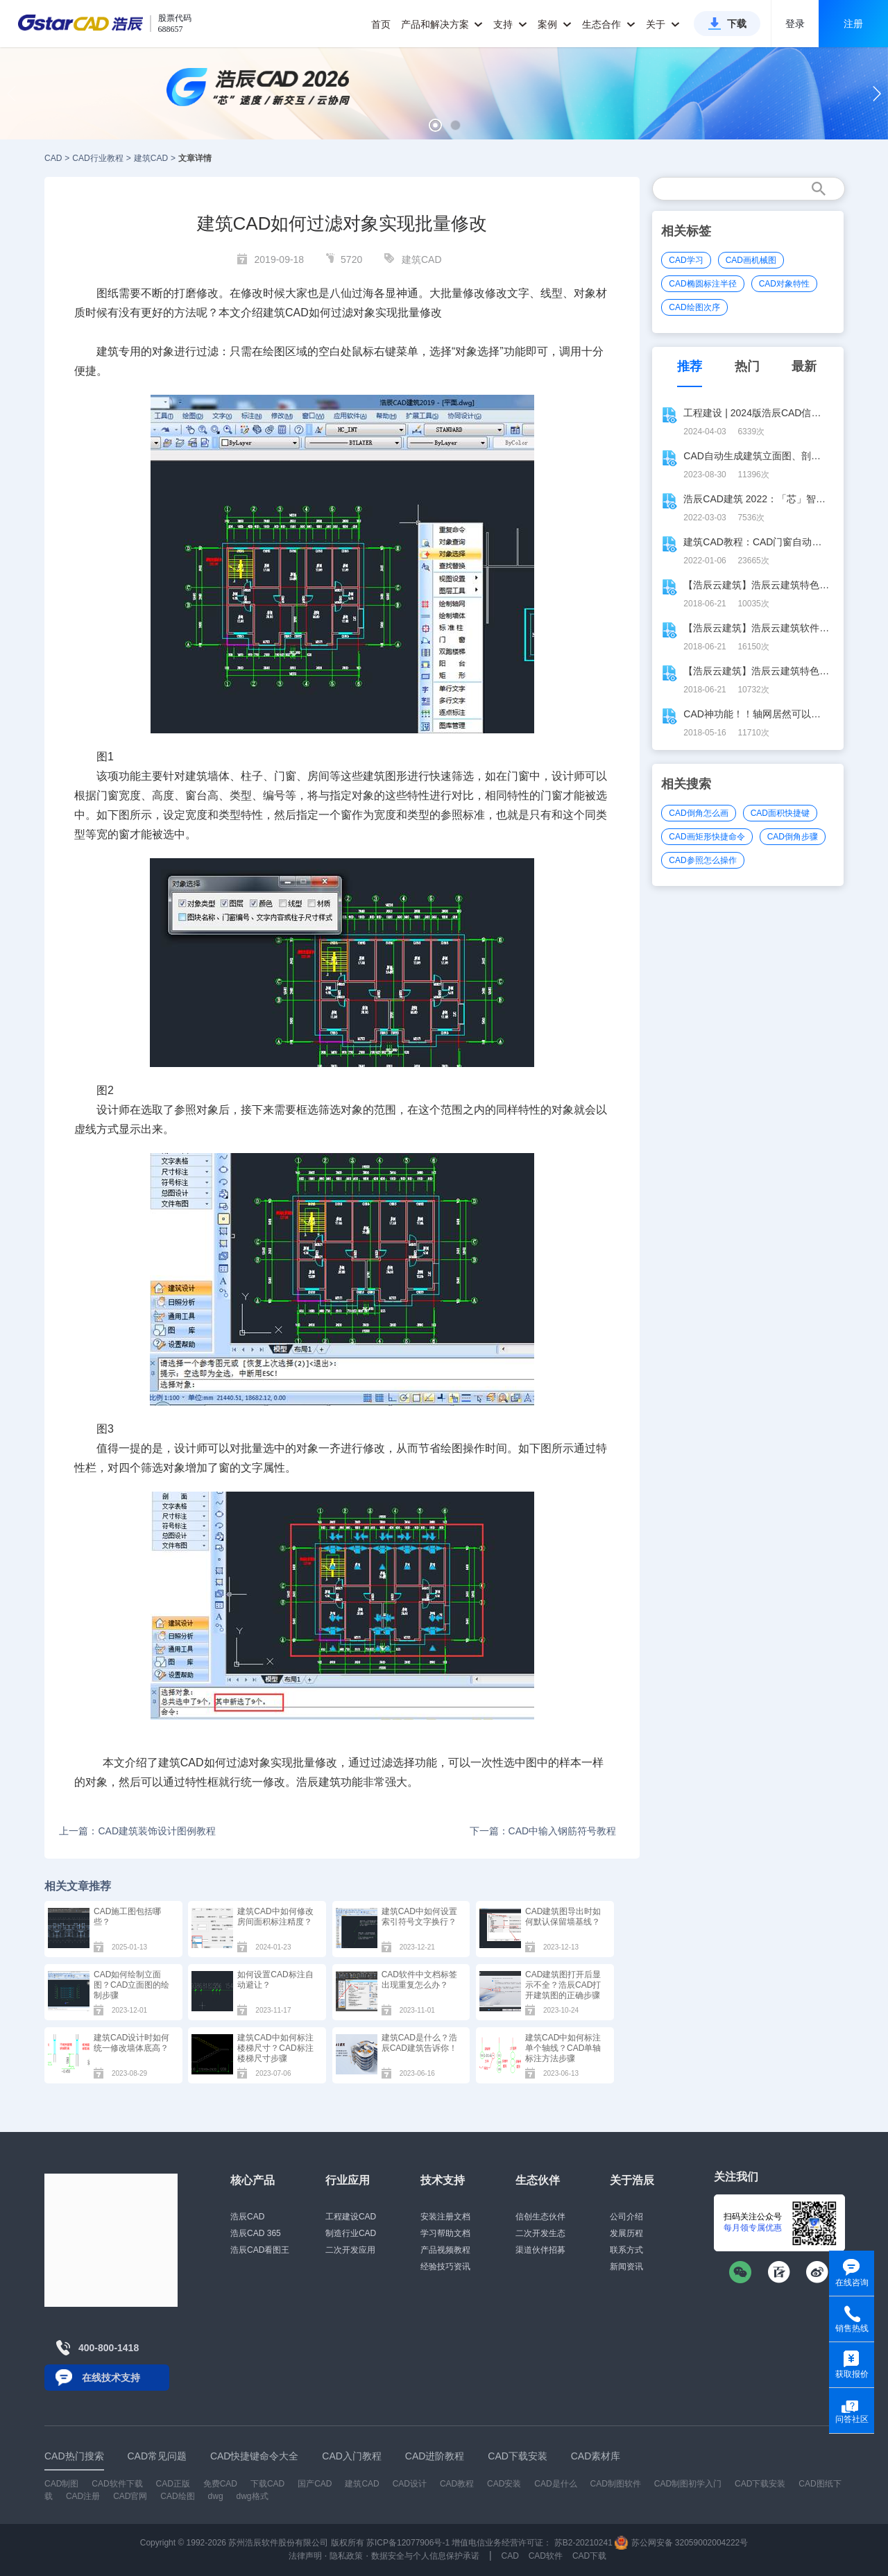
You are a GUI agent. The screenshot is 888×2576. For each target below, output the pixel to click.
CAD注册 (83, 2496)
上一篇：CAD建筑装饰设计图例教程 (137, 1830)
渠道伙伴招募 (540, 2250)
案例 (555, 24)
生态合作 (608, 24)
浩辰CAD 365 (255, 2233)
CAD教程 (457, 2484)
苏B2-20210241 (583, 2543)
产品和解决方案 (442, 24)
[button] (435, 125)
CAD (53, 158)
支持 (510, 24)
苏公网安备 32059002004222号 (681, 2543)
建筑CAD (151, 158)
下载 (736, 23)
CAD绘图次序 (694, 307)
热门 (747, 366)
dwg (215, 2496)
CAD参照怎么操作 (702, 860)
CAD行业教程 (97, 158)
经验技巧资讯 (445, 2266)
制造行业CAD (350, 2233)
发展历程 (626, 2233)
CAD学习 (686, 260)
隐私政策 (346, 2556)
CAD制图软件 (615, 2484)
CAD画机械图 (751, 260)
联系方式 (626, 2250)
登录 (795, 23)
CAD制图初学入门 (688, 2484)
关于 (663, 24)
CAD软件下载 (117, 2484)
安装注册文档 (445, 2216)
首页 (381, 24)
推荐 (689, 366)
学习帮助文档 (445, 2233)
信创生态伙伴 (540, 2216)
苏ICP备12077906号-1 (408, 2543)
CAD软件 (546, 2556)
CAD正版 (172, 2484)
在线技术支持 (111, 2377)
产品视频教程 (445, 2250)
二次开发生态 (540, 2233)
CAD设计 (410, 2484)
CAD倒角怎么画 (698, 813)
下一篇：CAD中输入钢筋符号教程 (543, 1830)
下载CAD (267, 2484)
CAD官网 (130, 2496)
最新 (804, 366)
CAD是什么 (555, 2484)
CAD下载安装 (760, 2484)
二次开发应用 (350, 2250)
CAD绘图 (177, 2496)
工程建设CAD (350, 2216)
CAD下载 (589, 2556)
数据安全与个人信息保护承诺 (425, 2556)
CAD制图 (61, 2484)
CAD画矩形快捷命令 (706, 837)
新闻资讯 (626, 2266)
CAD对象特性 (784, 284)
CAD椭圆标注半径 (702, 284)
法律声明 (305, 2556)
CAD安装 (504, 2484)
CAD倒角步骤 (792, 837)
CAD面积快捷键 (780, 813)
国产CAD (315, 2484)
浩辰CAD (247, 2216)
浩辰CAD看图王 (259, 2250)
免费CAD (220, 2484)
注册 (853, 23)
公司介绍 (626, 2216)
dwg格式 (252, 2496)
